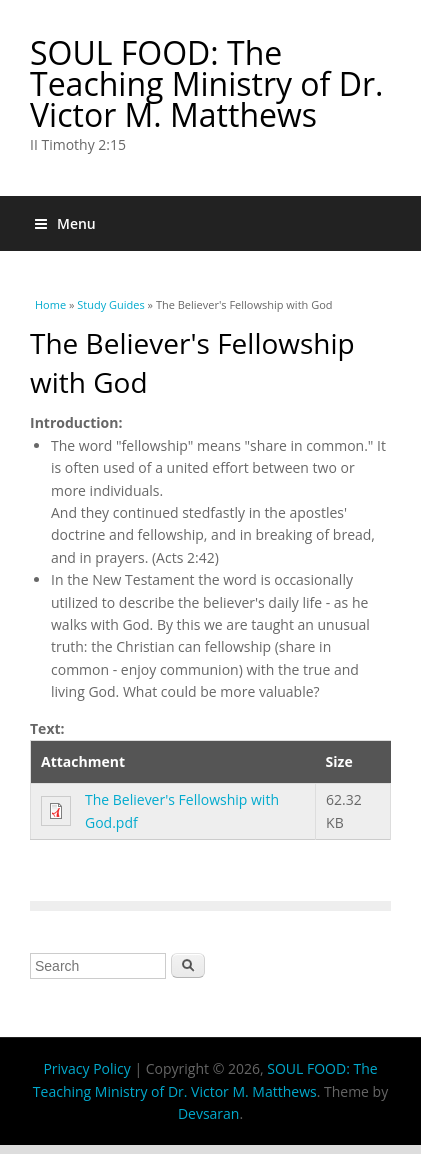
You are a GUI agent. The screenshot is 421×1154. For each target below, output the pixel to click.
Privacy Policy (86, 1068)
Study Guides (110, 304)
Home (50, 304)
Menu (65, 223)
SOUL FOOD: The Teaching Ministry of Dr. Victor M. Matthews (206, 83)
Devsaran (209, 1113)
